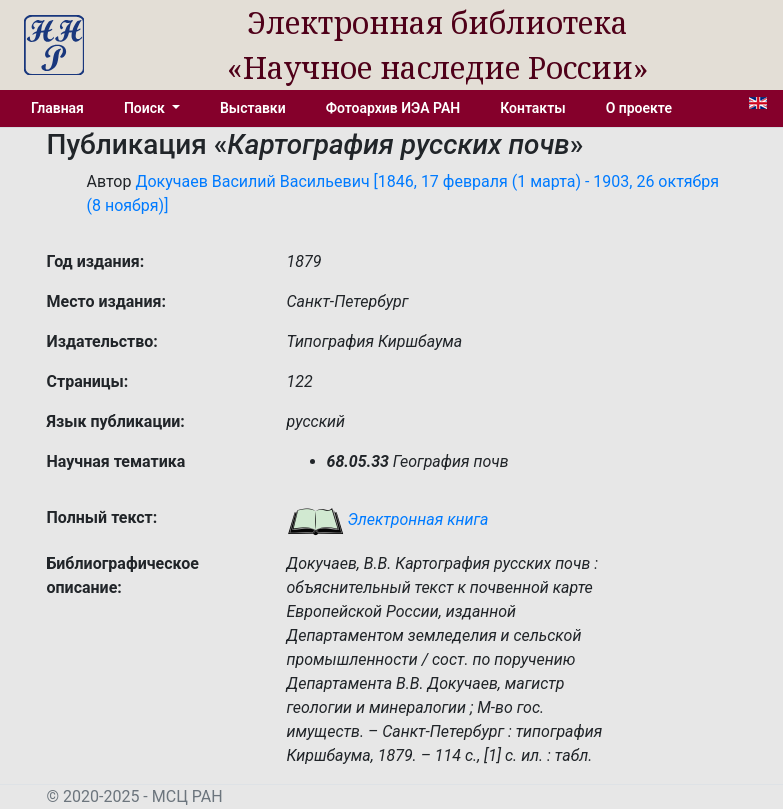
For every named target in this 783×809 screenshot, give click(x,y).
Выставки (253, 108)
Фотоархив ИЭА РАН (393, 108)
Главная (57, 108)
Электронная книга (388, 519)
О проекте (639, 108)
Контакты (532, 108)
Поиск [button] (146, 108)
